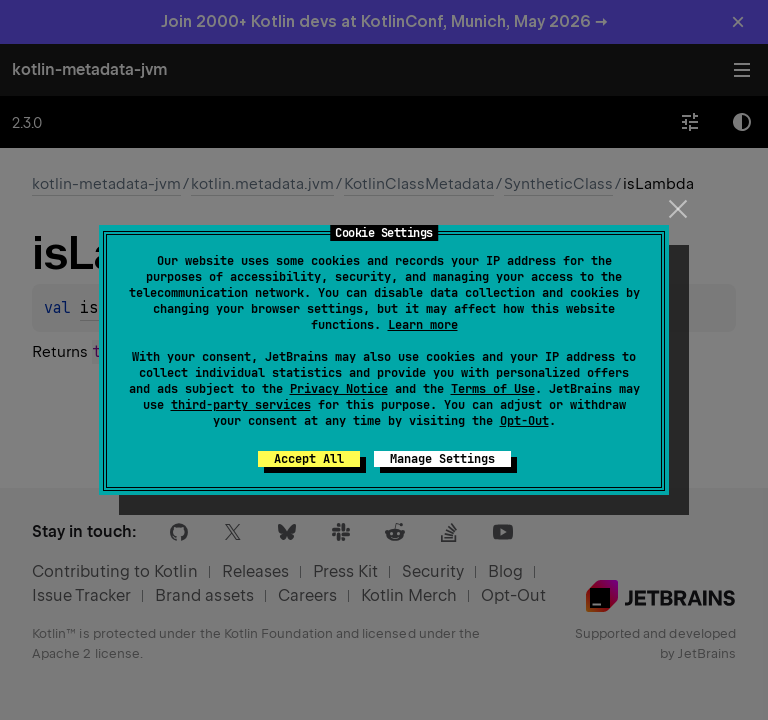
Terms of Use (493, 389)
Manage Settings (442, 459)
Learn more (423, 325)
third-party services (241, 405)
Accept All (309, 459)
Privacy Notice (339, 389)
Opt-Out (524, 421)
